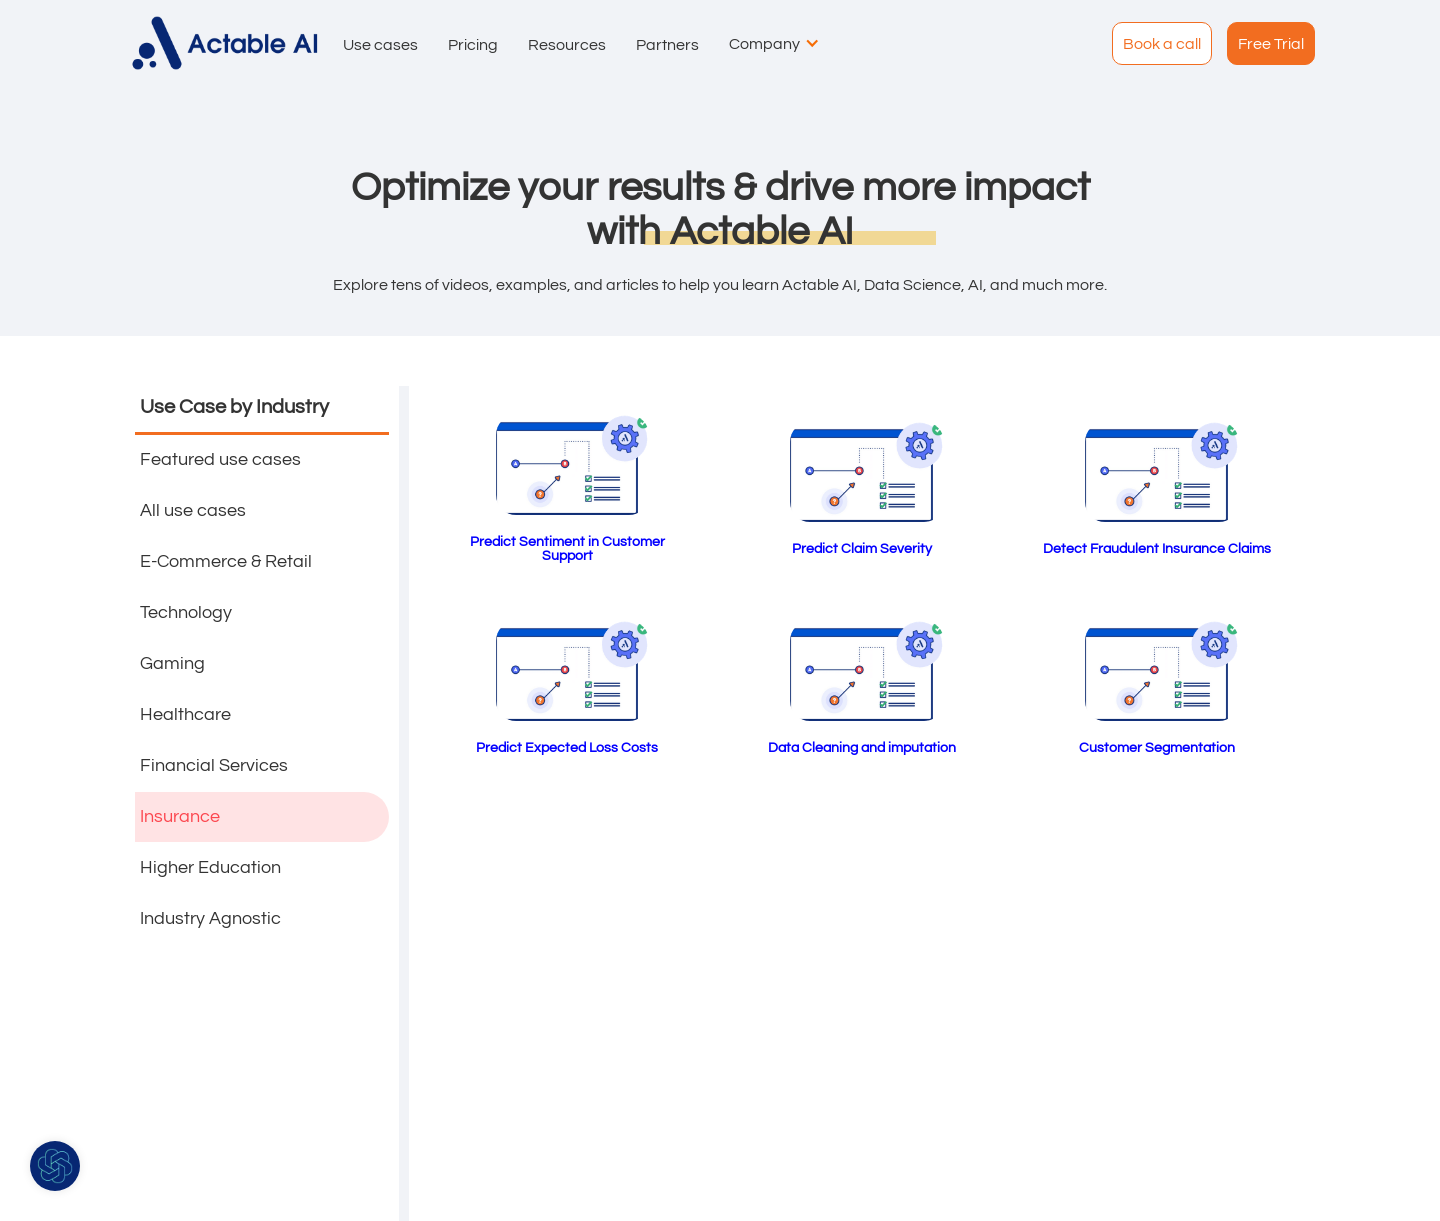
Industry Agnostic (210, 918)
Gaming (172, 663)
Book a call (1162, 44)
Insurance (180, 816)
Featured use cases (220, 459)
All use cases (193, 510)
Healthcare (185, 714)
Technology (186, 612)
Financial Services (214, 765)
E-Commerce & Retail (226, 561)
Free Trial (1271, 44)
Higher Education (210, 867)
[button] (375, 43)
